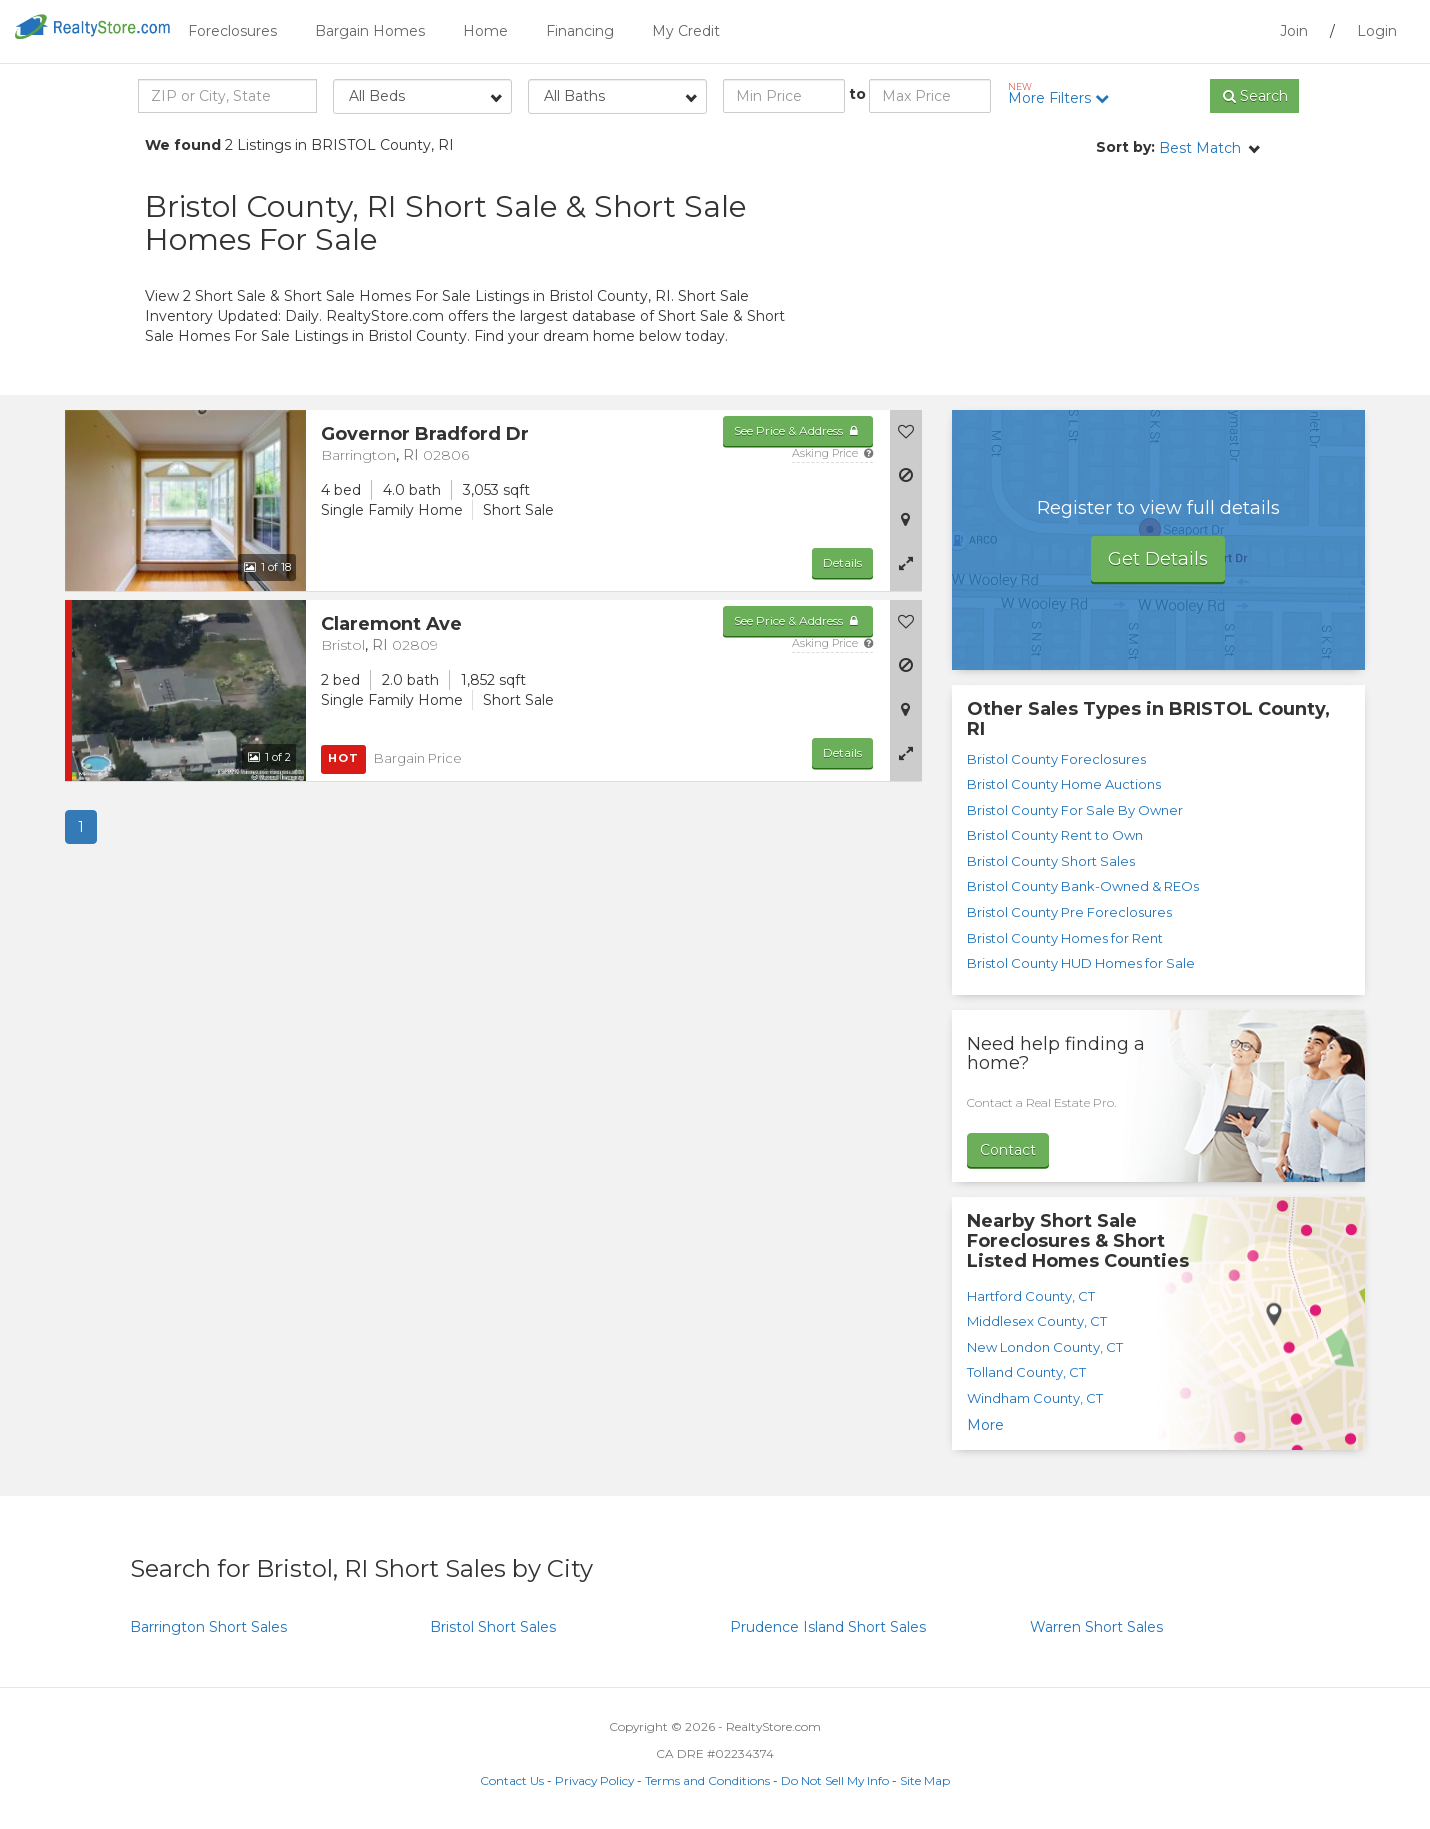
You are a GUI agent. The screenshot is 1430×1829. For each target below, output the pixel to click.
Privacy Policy (594, 1780)
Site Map (925, 1780)
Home (485, 31)
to (857, 94)
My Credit (686, 31)
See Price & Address (797, 430)
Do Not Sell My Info (835, 1780)
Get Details (1158, 559)
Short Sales (208, 1627)
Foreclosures (232, 31)
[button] (906, 563)
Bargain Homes (370, 31)
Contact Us (512, 1780)
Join (1294, 31)
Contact (1008, 1150)
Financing (580, 31)
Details (842, 562)
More (985, 1425)
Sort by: (1125, 147)
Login (1377, 31)
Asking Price (832, 453)
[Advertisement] (1105, 275)
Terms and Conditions (707, 1780)
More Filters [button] (1065, 94)
